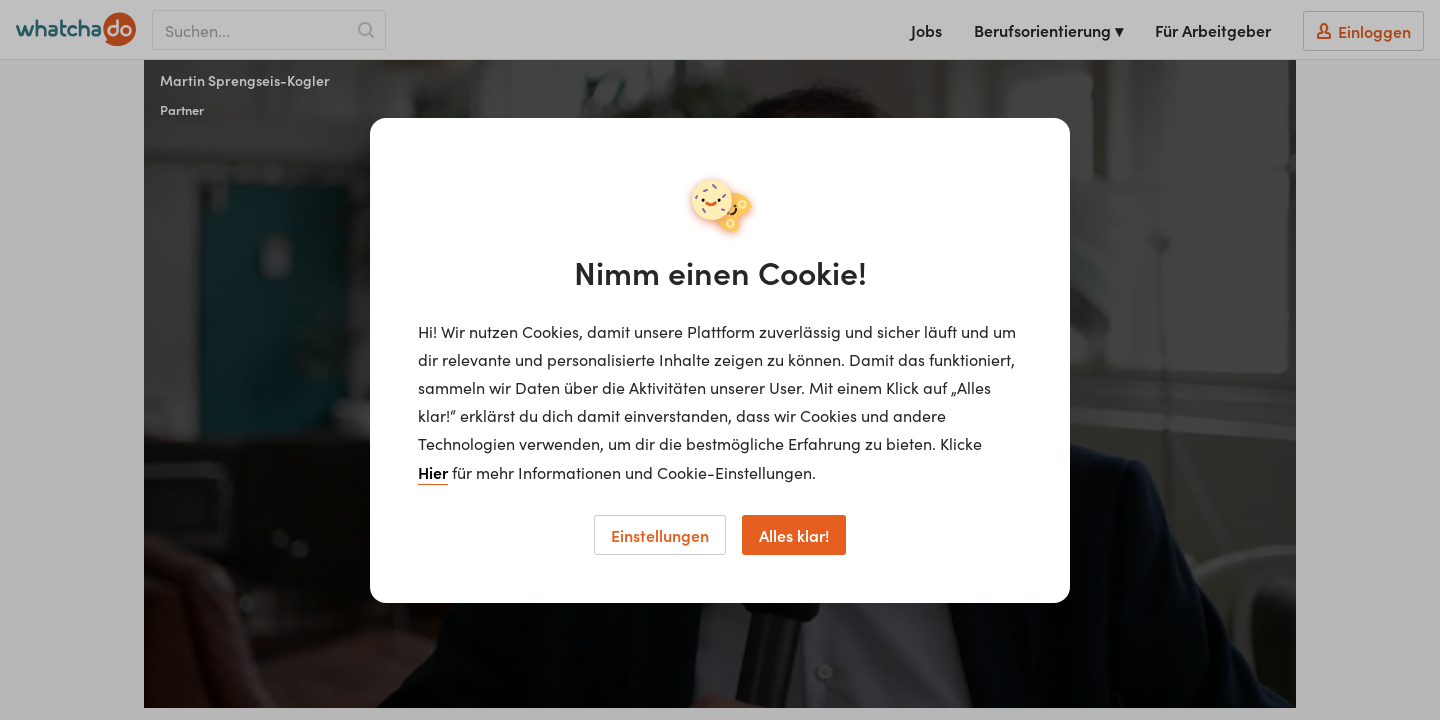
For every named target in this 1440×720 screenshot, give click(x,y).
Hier (433, 472)
